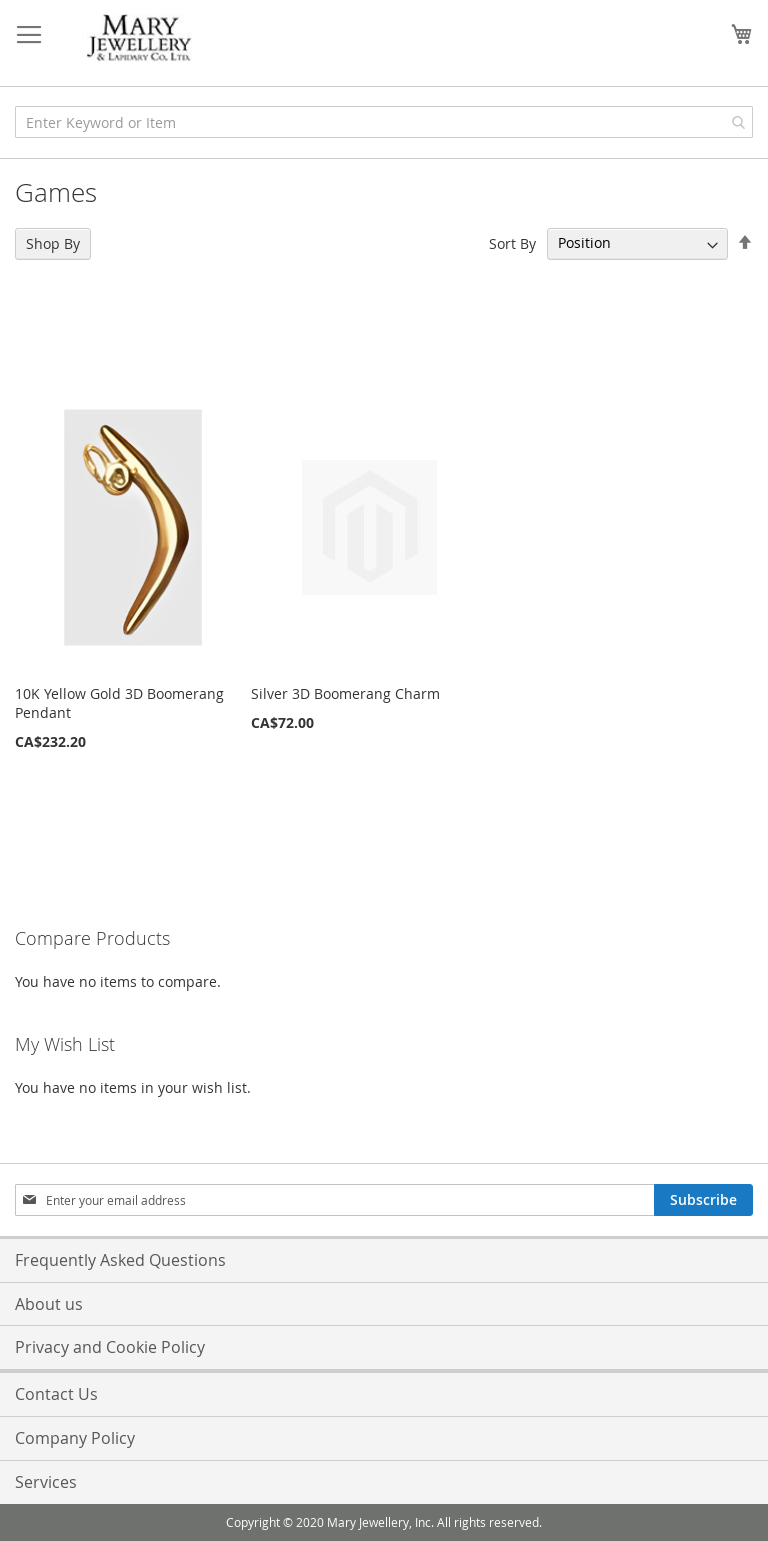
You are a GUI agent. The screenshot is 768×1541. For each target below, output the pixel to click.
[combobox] (384, 122)
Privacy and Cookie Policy (110, 1347)
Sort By (512, 242)
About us (49, 1304)
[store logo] (140, 38)
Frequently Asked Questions (120, 1260)
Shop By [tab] (53, 243)
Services (46, 1482)
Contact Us (56, 1394)
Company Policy (75, 1438)
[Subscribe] (703, 1200)
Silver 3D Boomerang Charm (345, 693)
